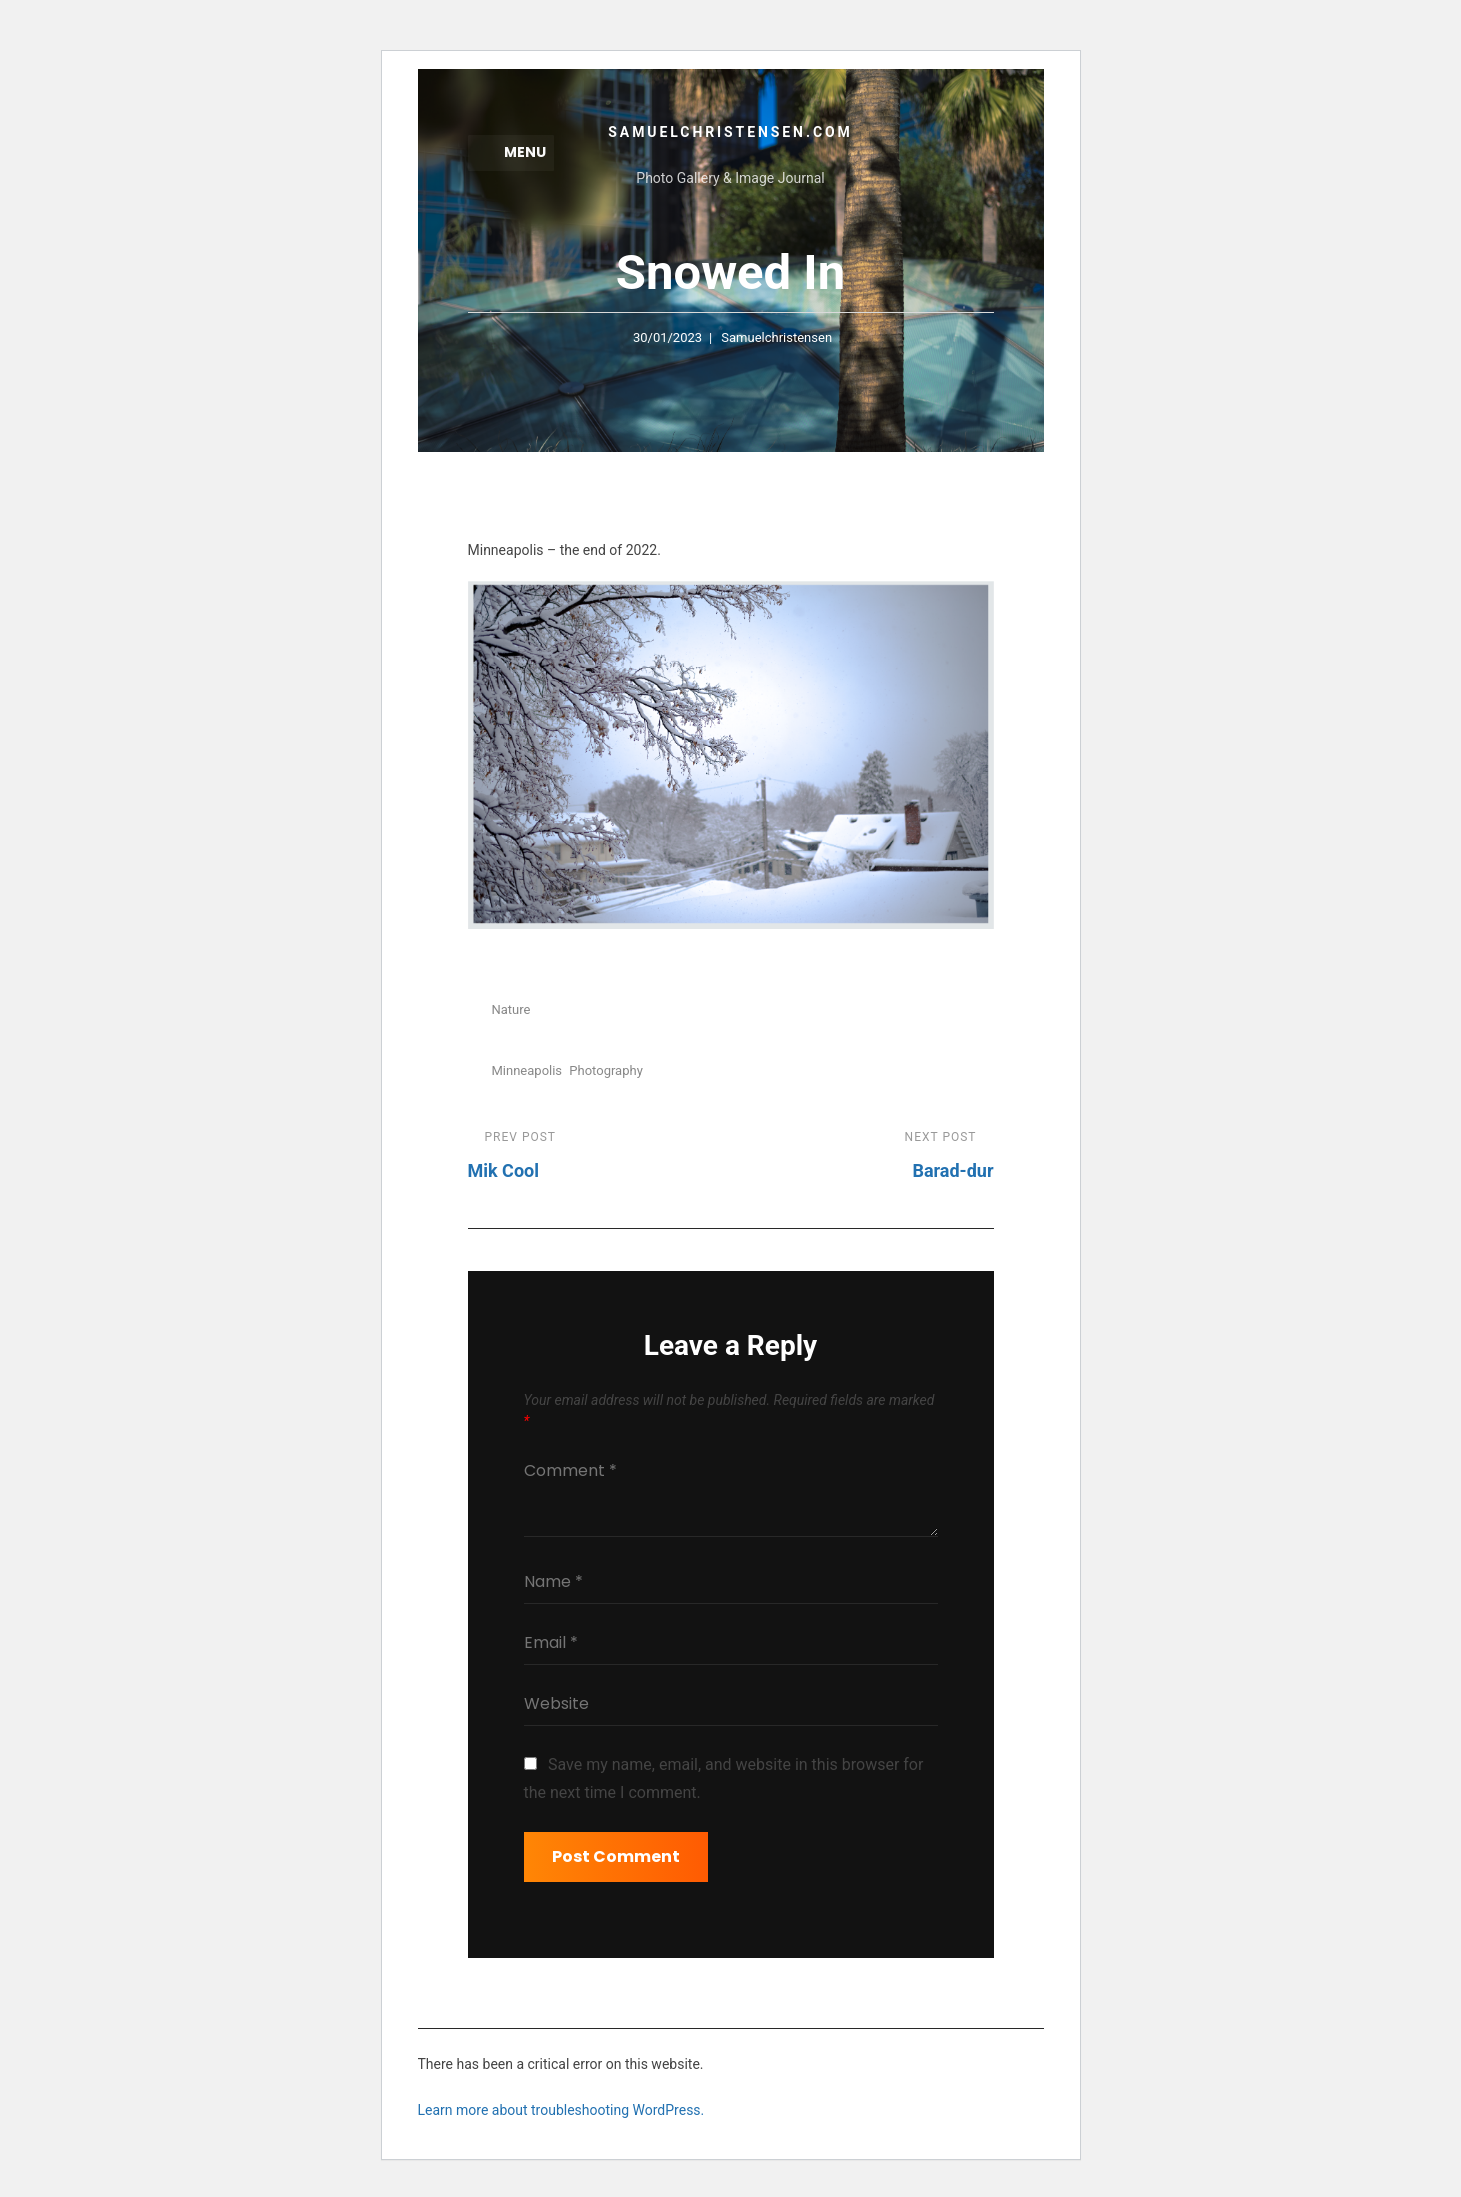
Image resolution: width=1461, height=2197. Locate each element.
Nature (511, 1011)
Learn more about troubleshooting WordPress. (561, 2111)
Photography (605, 1071)
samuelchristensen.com (730, 132)
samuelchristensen (776, 338)
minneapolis (527, 1071)
